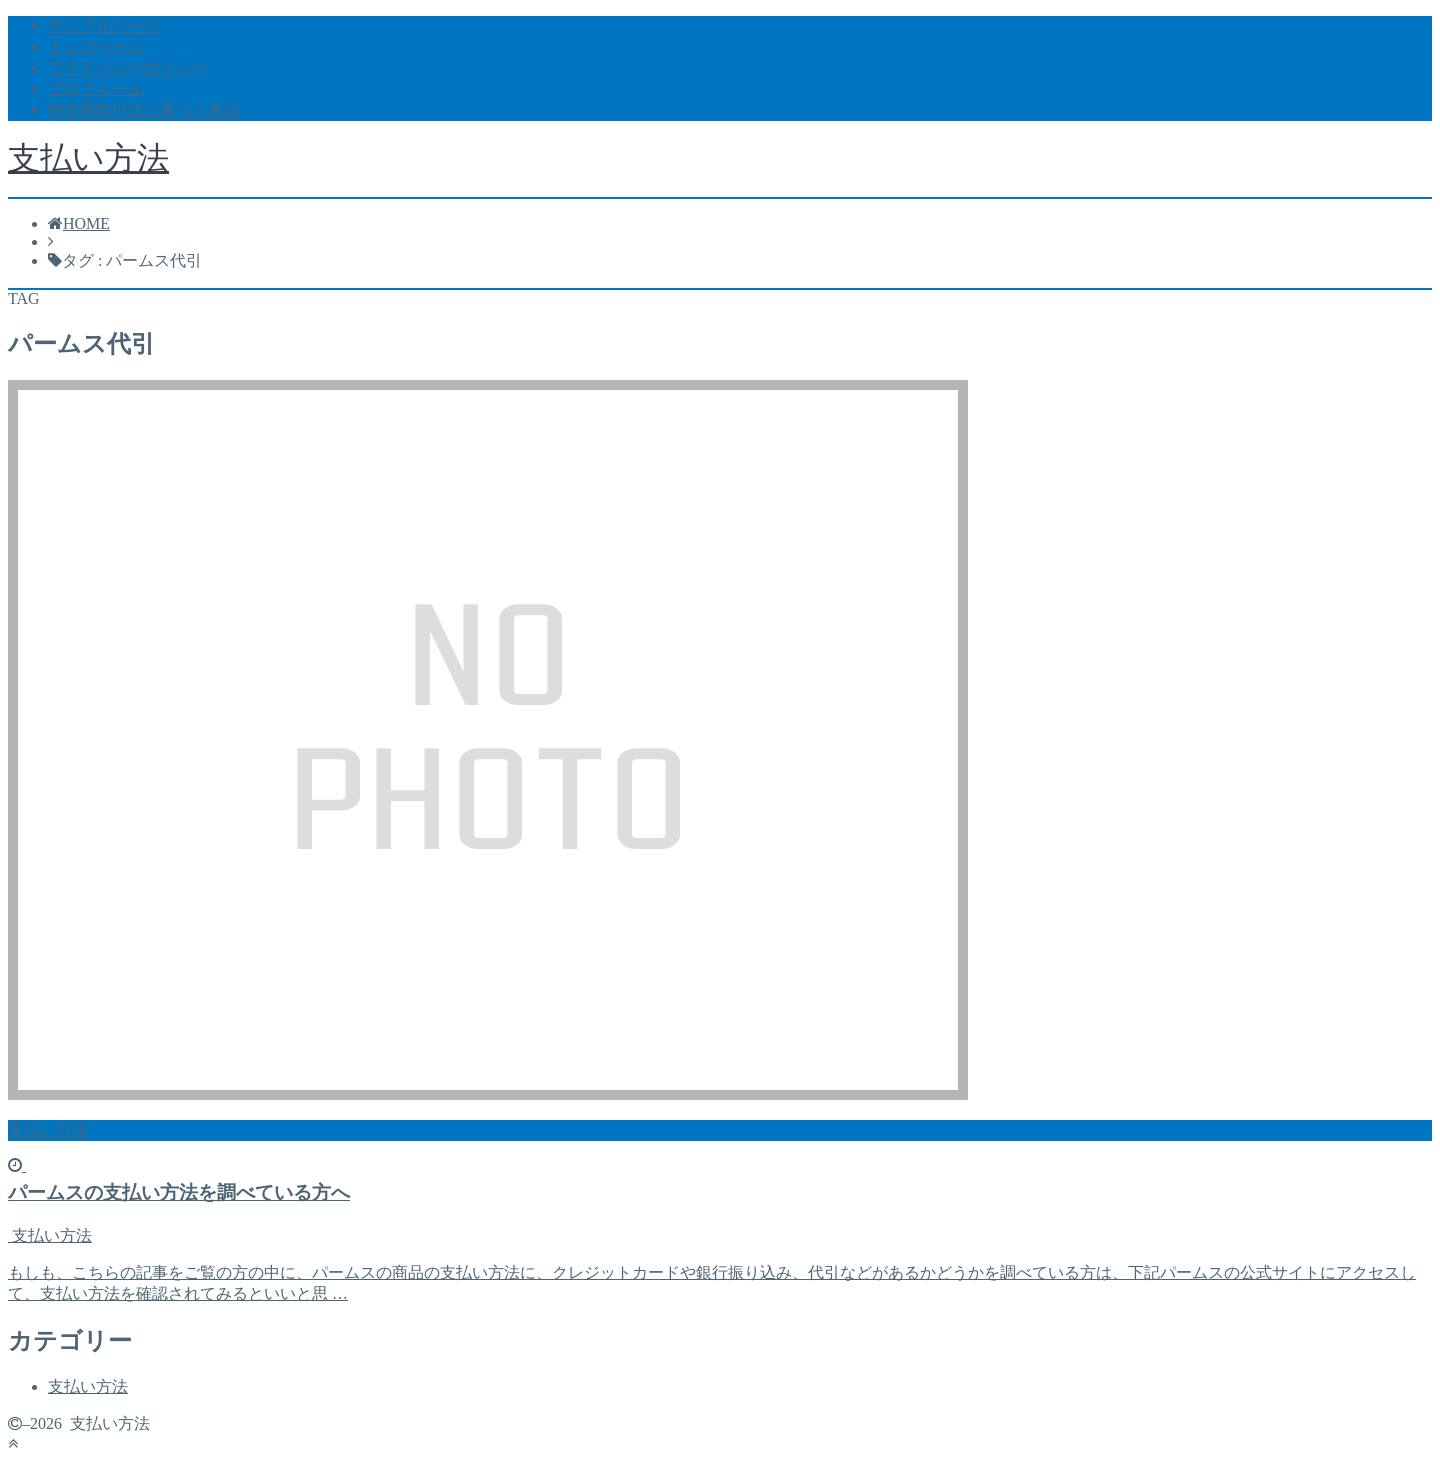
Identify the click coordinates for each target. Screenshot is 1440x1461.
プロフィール (96, 88)
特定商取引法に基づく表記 (144, 109)
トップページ (96, 46)
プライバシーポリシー (128, 67)
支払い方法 (88, 158)
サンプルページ (104, 25)
